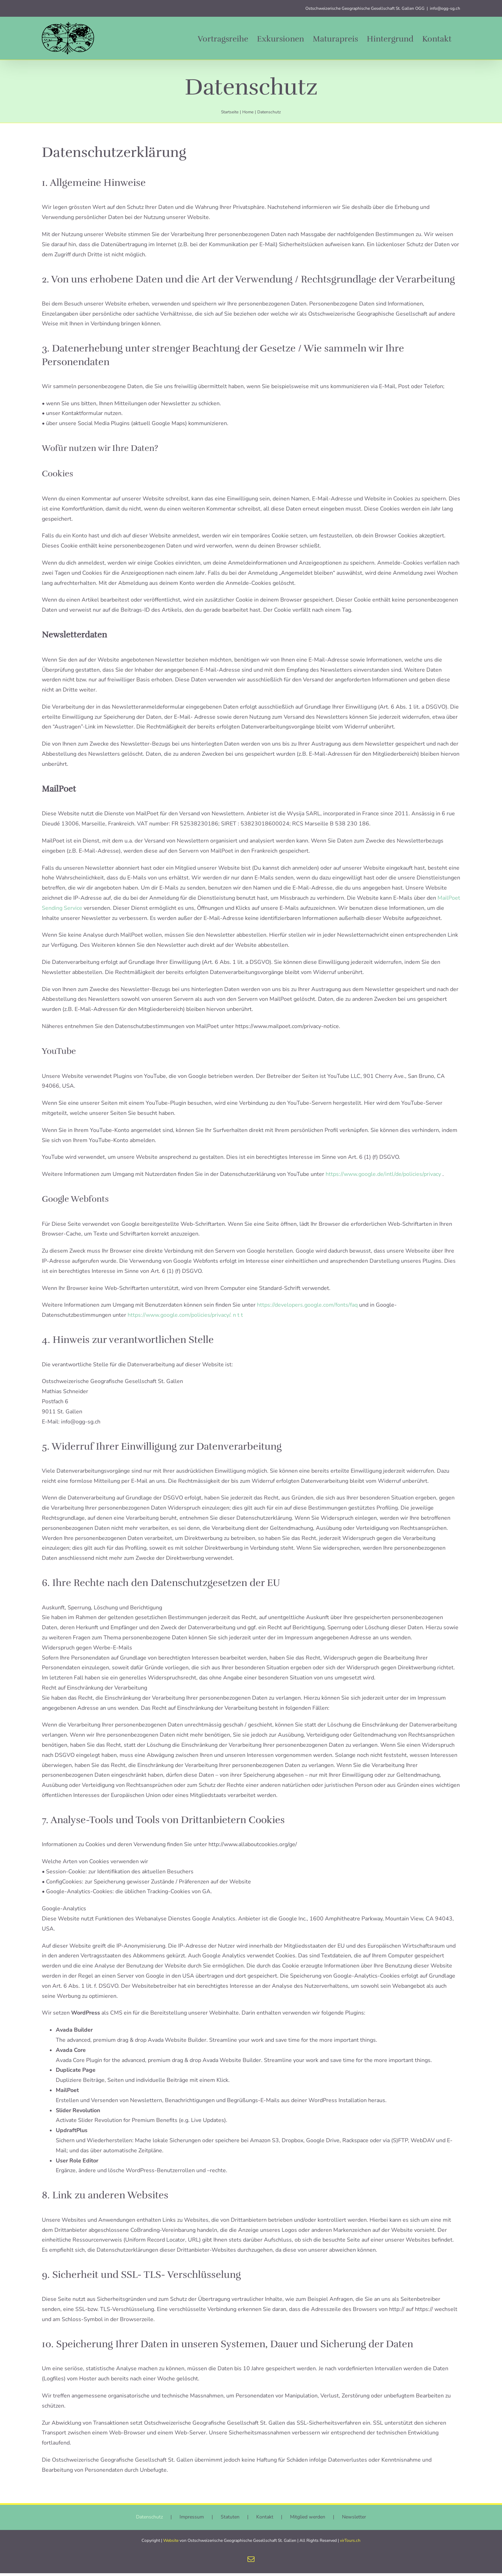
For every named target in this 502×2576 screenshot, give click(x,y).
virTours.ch (350, 2543)
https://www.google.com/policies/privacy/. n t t (185, 1315)
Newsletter (354, 2519)
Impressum (192, 2519)
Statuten (230, 2519)
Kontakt (264, 2519)
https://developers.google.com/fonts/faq (308, 1305)
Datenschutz (149, 2519)
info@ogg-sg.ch (445, 8)
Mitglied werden (307, 2519)
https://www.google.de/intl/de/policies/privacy (384, 1174)
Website (170, 2543)
